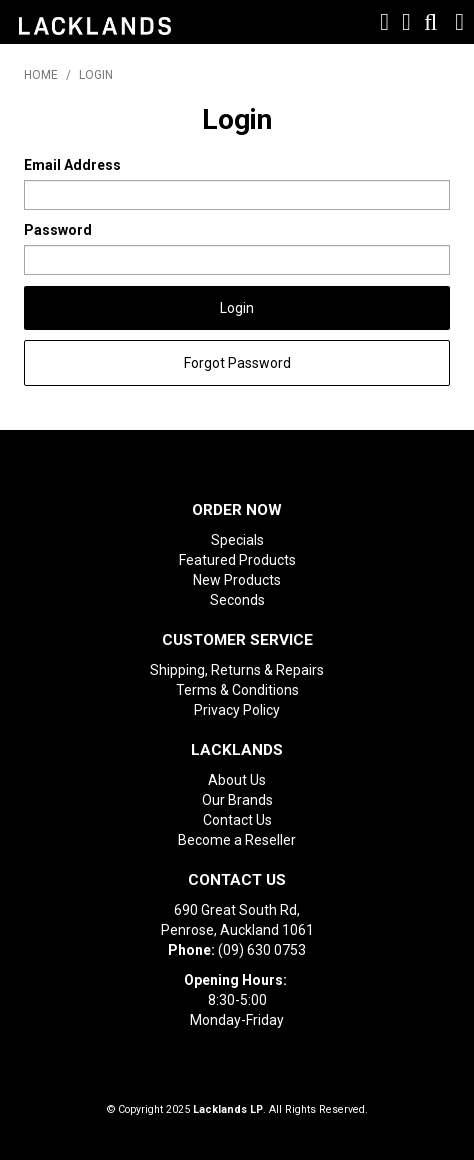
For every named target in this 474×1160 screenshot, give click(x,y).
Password (58, 230)
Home (41, 75)
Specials (237, 540)
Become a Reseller (237, 840)
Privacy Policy (237, 710)
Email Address (72, 165)
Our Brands (237, 800)
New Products (237, 580)
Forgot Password (237, 363)
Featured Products (237, 560)
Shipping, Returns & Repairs (237, 670)
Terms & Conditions (237, 690)
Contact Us (237, 820)
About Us (237, 780)
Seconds (237, 600)
